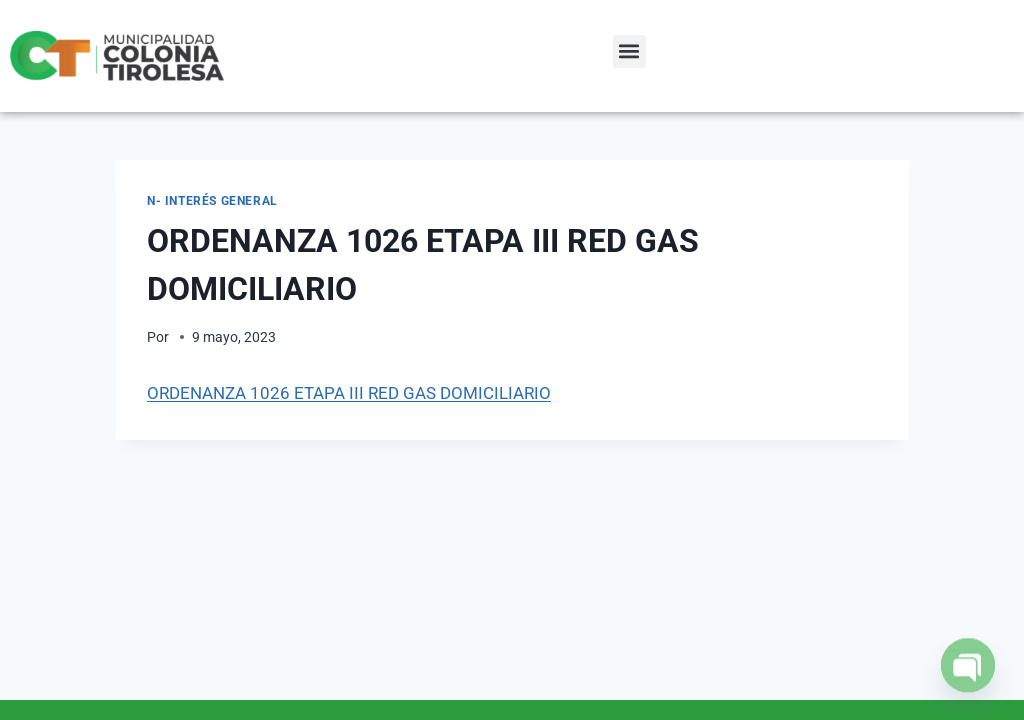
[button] (629, 51)
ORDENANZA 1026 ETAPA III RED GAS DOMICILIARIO (349, 393)
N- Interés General (212, 201)
